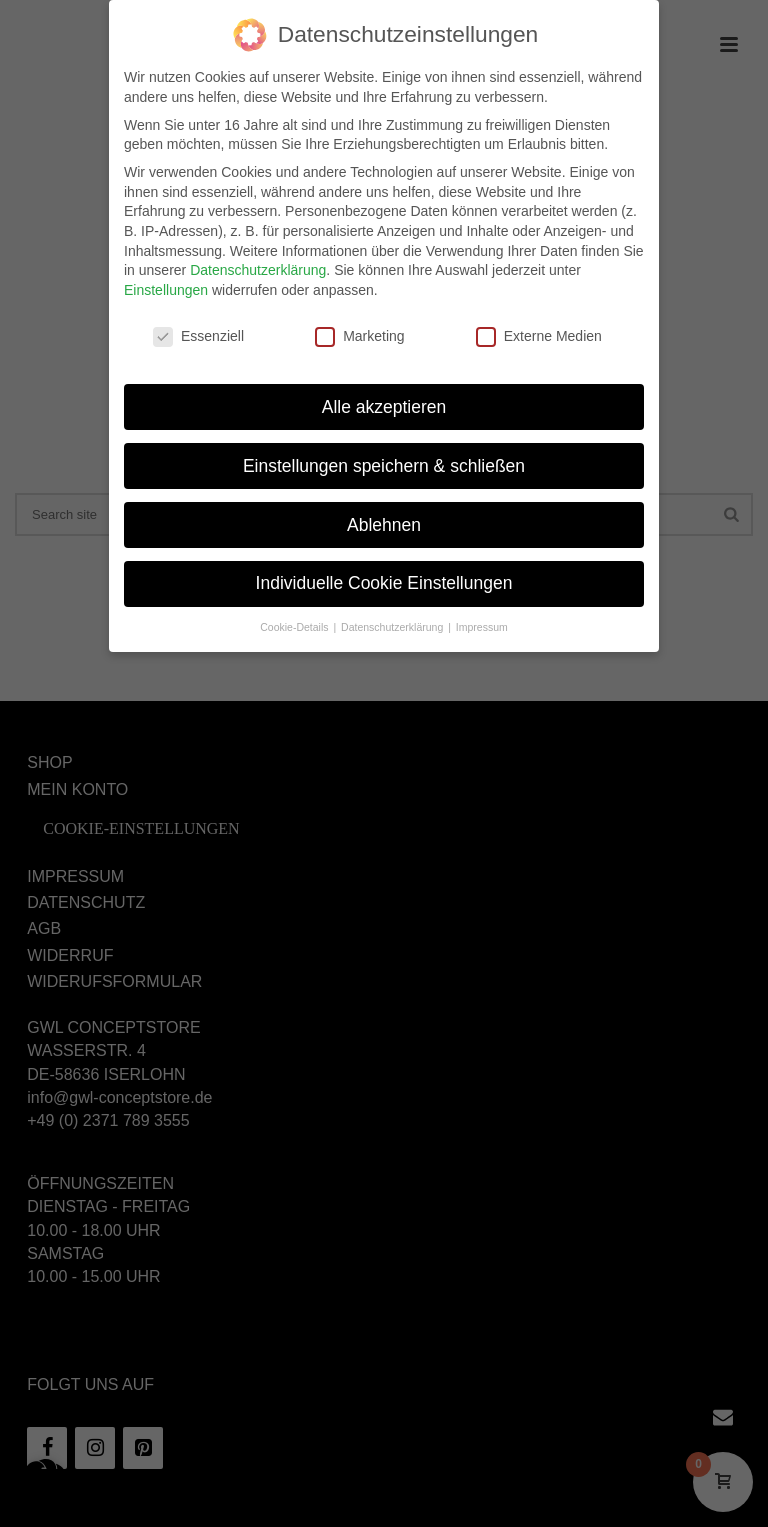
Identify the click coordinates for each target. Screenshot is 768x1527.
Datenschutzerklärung (258, 254)
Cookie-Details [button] (295, 611)
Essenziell (198, 320)
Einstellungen (166, 274)
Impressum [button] (482, 611)
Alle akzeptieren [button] (384, 391)
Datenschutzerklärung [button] (393, 611)
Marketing (359, 320)
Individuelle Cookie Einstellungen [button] (384, 568)
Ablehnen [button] (384, 509)
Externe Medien (539, 320)
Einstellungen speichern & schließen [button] (384, 450)
